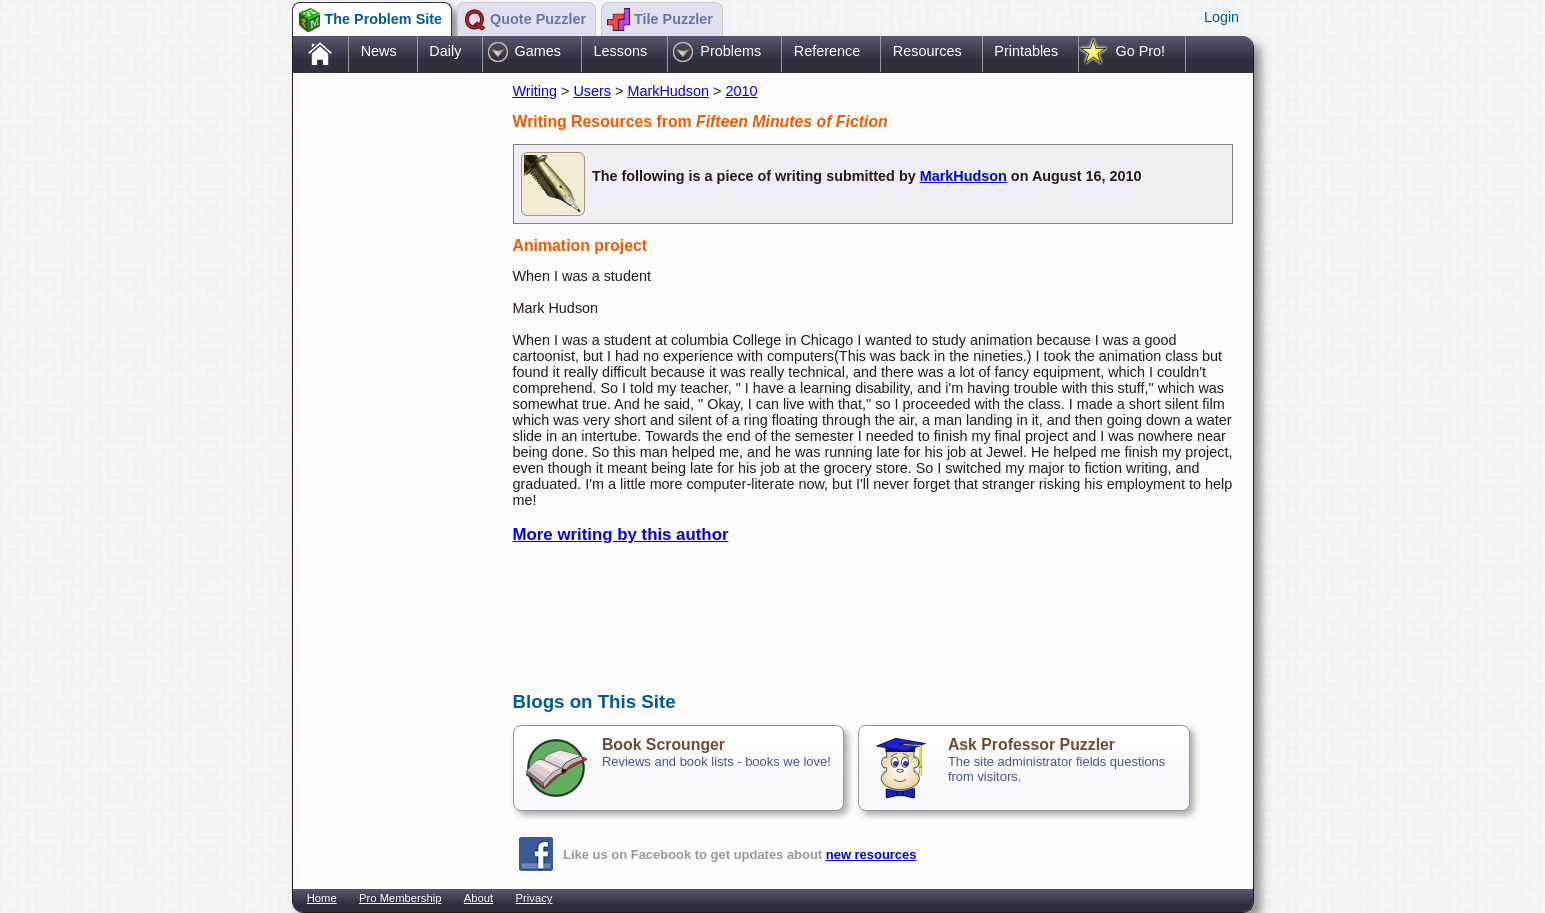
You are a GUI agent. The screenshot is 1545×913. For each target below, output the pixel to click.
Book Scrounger (663, 744)
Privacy (534, 898)
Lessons (621, 51)
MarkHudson (668, 91)
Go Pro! (1140, 51)
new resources (871, 854)
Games (538, 51)
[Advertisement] (393, 393)
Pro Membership (400, 898)
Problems (730, 51)
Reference (827, 51)
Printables (1026, 51)
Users (592, 91)
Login (1221, 17)
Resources (927, 51)
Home (322, 898)
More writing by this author (621, 534)
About (478, 898)
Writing (535, 91)
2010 (741, 91)
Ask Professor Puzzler (1031, 744)
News (379, 51)
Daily (445, 51)
